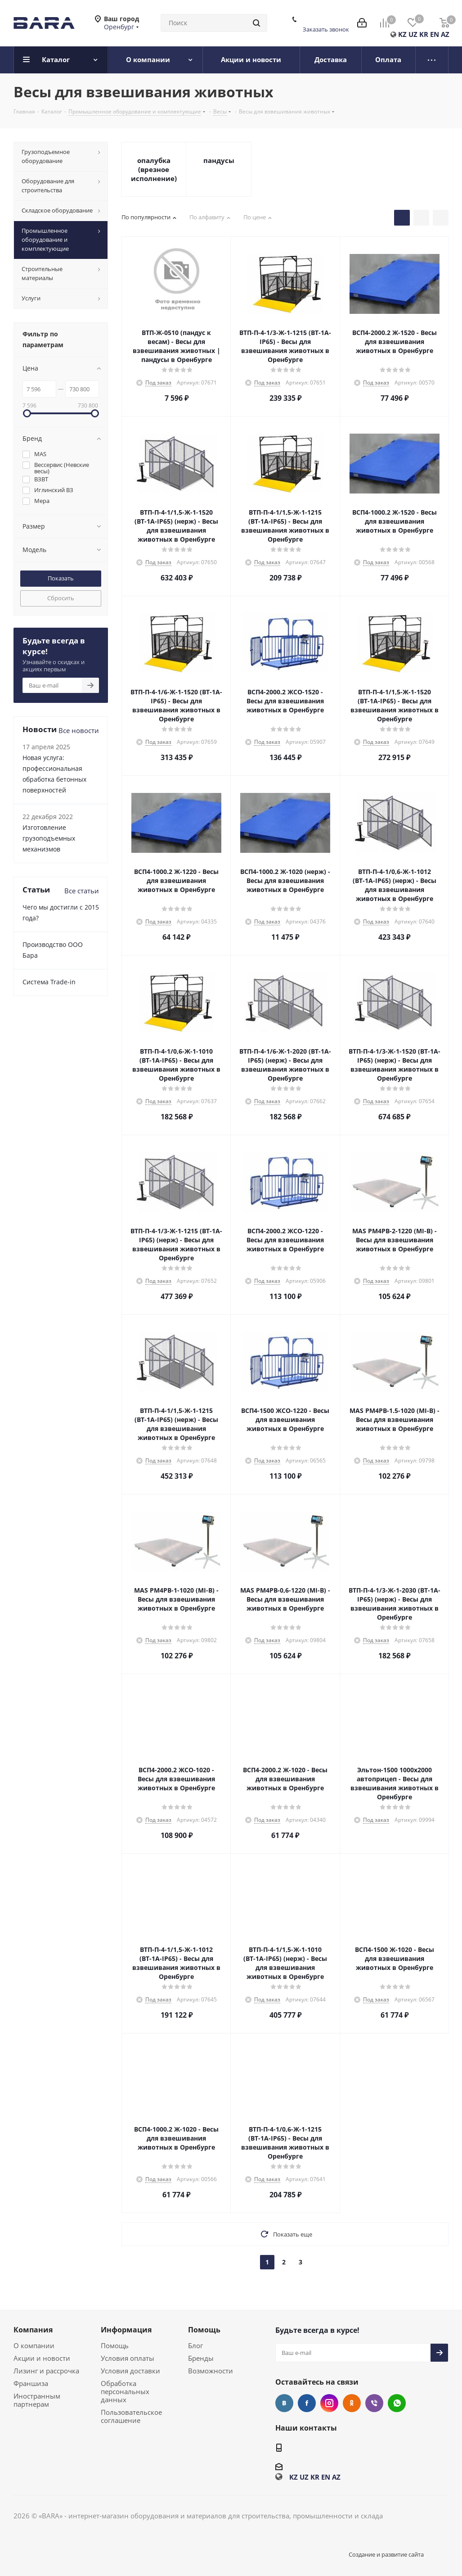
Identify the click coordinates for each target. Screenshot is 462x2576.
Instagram (329, 2403)
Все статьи (81, 890)
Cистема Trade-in (49, 982)
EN (434, 34)
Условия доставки (130, 2370)
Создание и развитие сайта (386, 2554)
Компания (33, 2330)
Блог (195, 2345)
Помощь (115, 2345)
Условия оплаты (127, 2358)
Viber (374, 2403)
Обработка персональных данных (125, 2391)
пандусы (218, 160)
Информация (126, 2330)
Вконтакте (284, 2403)
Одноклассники (352, 2403)
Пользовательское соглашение (131, 2416)
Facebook (307, 2403)
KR (423, 34)
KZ (402, 34)
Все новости (78, 730)
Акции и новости (41, 2358)
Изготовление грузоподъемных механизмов (48, 838)
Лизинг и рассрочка (46, 2370)
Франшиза (30, 2383)
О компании (33, 2345)
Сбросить (60, 598)
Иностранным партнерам (36, 2399)
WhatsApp (397, 2403)
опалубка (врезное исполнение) (154, 169)
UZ (412, 34)
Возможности (210, 2370)
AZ (445, 34)
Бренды (201, 2358)
